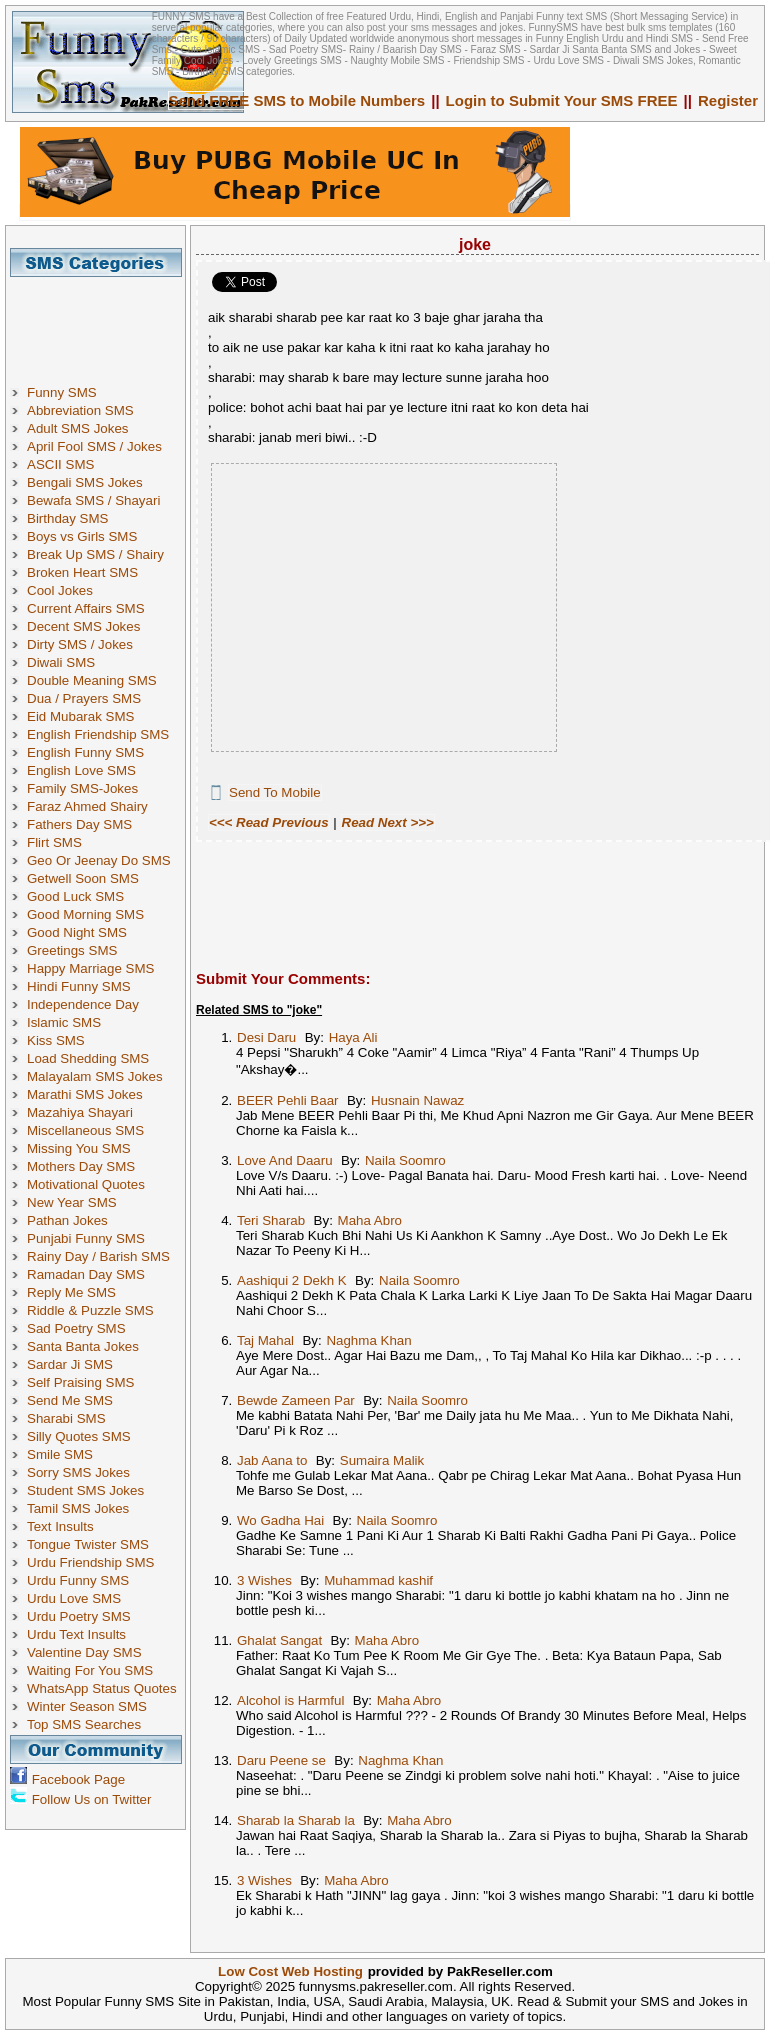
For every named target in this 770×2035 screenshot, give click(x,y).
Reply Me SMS (71, 1292)
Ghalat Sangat (279, 1640)
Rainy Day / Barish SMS (98, 1256)
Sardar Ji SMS (70, 1364)
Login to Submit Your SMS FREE (562, 100)
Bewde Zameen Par (296, 1400)
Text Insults (60, 1526)
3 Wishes (264, 1580)
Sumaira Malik (382, 1460)
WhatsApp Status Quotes (102, 1688)
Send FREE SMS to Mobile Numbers (297, 100)
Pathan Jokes (67, 1220)
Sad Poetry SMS (76, 1328)
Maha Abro (370, 1220)
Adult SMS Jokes (77, 428)
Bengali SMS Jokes (85, 482)
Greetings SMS (72, 950)
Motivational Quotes (86, 1184)
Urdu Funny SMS (78, 1580)
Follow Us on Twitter (92, 1799)
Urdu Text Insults (76, 1634)
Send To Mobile (275, 792)
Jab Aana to (272, 1460)
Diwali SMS (61, 662)
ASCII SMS (60, 464)
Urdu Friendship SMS (90, 1562)
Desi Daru (266, 1037)
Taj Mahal (265, 1340)
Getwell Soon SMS (83, 878)
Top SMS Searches (84, 1724)
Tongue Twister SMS (88, 1544)
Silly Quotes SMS (79, 1436)
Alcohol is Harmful (290, 1700)
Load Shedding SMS (88, 1058)
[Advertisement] (103, 322)
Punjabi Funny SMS (86, 1238)
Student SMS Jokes (85, 1490)
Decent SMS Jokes (83, 626)
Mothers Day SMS (81, 1166)
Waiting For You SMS (90, 1670)
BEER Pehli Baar (288, 1100)
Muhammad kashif (378, 1580)
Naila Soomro (405, 1160)
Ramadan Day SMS (86, 1274)
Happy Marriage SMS (90, 968)
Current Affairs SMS (86, 608)
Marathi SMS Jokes (85, 1094)
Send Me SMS (70, 1400)
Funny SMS (62, 392)
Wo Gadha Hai (280, 1520)
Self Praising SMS (80, 1382)
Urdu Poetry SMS (79, 1616)
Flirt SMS (54, 842)
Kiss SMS (56, 1040)
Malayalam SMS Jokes (95, 1076)
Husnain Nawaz (417, 1100)
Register (728, 100)
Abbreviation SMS (80, 410)
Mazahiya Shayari (80, 1112)
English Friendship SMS (98, 734)
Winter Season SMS (87, 1706)
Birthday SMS (67, 518)
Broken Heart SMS (82, 572)
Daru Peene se (281, 1760)
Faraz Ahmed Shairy (87, 806)
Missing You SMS (79, 1148)
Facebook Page (78, 1779)
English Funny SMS (85, 752)
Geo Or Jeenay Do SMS (99, 860)
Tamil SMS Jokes (78, 1508)
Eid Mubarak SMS (80, 716)
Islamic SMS (64, 1022)
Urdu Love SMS (74, 1598)
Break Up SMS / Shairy (95, 554)
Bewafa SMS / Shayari (93, 500)
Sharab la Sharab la (296, 1820)
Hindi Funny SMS (79, 986)
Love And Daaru (285, 1160)
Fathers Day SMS (79, 824)
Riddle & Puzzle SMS (90, 1310)
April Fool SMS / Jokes (94, 446)
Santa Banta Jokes (83, 1346)
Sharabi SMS (66, 1418)
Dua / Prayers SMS (84, 698)
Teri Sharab (271, 1220)
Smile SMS (60, 1454)
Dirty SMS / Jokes (80, 644)
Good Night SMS (77, 932)
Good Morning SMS (85, 914)
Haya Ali (353, 1037)
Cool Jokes (60, 590)
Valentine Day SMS (84, 1652)
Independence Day (83, 1004)
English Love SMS (81, 770)
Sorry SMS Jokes (78, 1472)
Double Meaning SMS (92, 680)
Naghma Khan (368, 1340)
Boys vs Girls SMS (82, 536)
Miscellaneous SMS (85, 1130)
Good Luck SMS (75, 896)
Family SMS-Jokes (82, 788)
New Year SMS (72, 1202)
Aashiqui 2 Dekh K (292, 1280)
